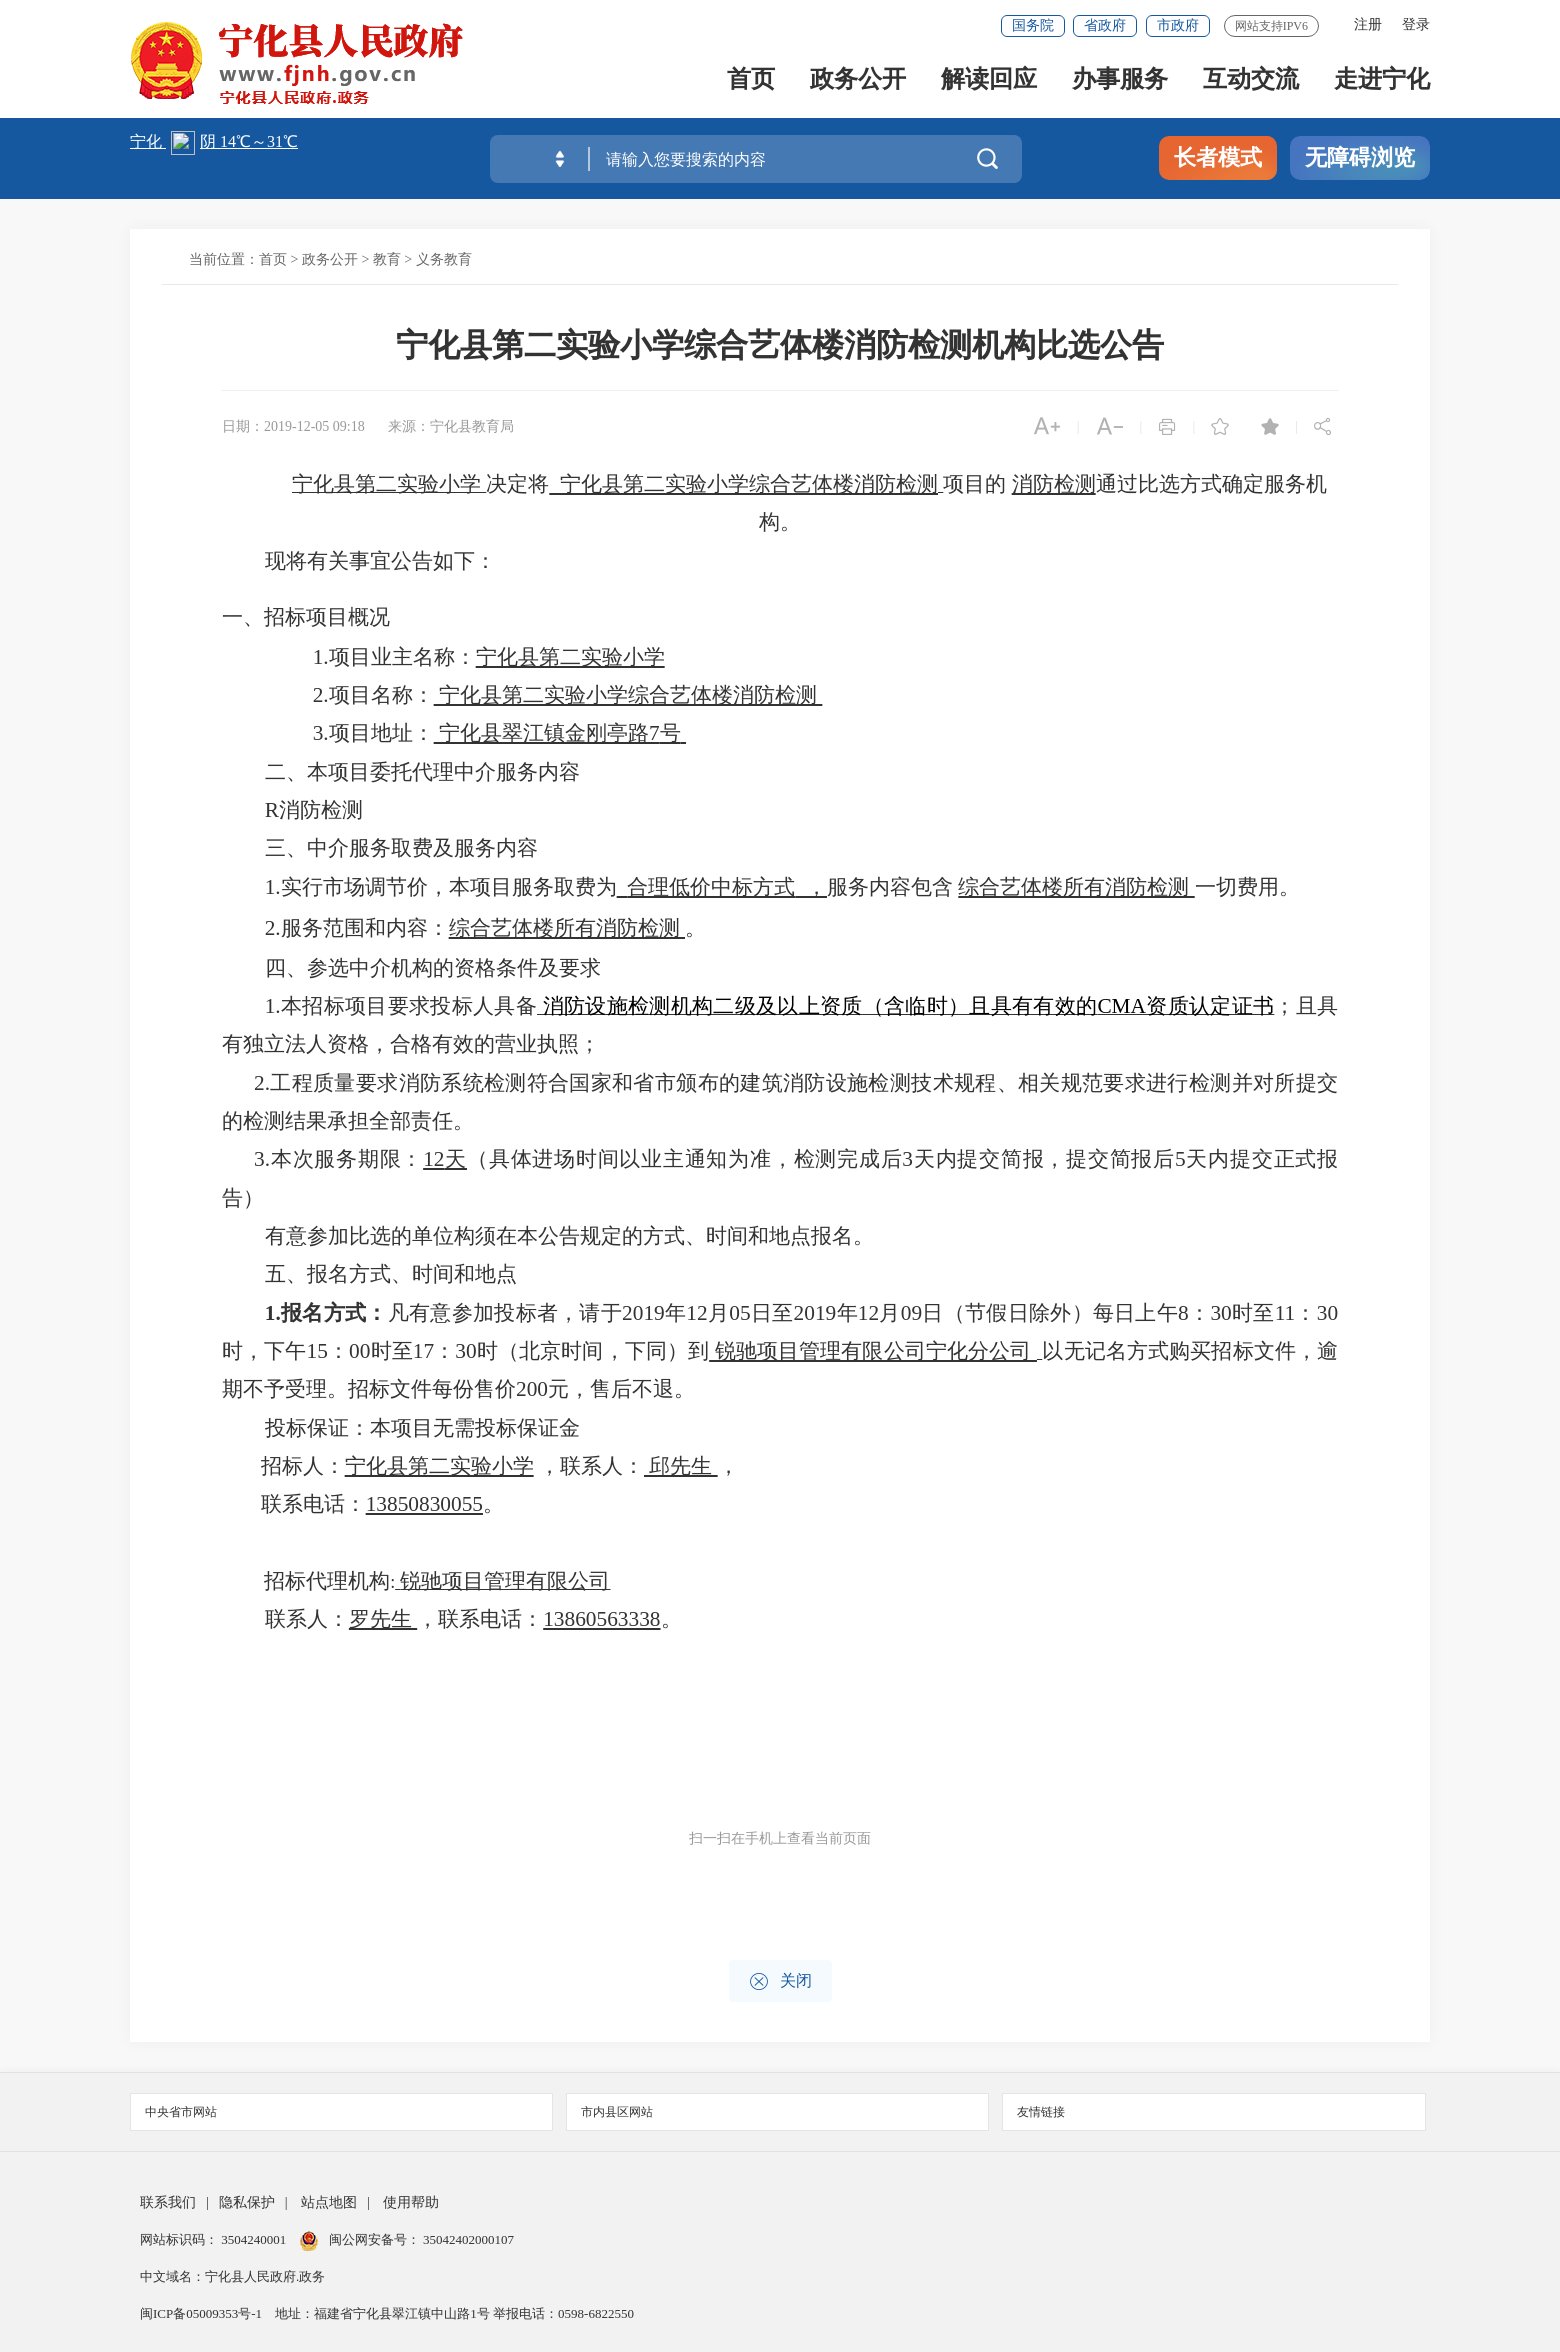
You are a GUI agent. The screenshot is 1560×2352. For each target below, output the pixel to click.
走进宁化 (1382, 81)
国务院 (1033, 25)
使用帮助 (411, 2202)
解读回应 (989, 81)
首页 (751, 81)
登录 (1416, 24)
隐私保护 (247, 2202)
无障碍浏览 (1360, 157)
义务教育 (444, 259)
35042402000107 (467, 2239)
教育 (387, 259)
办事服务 (1120, 81)
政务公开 (858, 81)
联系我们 (168, 2202)
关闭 (780, 1981)
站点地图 (329, 2202)
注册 (1368, 24)
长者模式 (1218, 157)
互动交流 (1251, 81)
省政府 (1105, 25)
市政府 (1178, 25)
